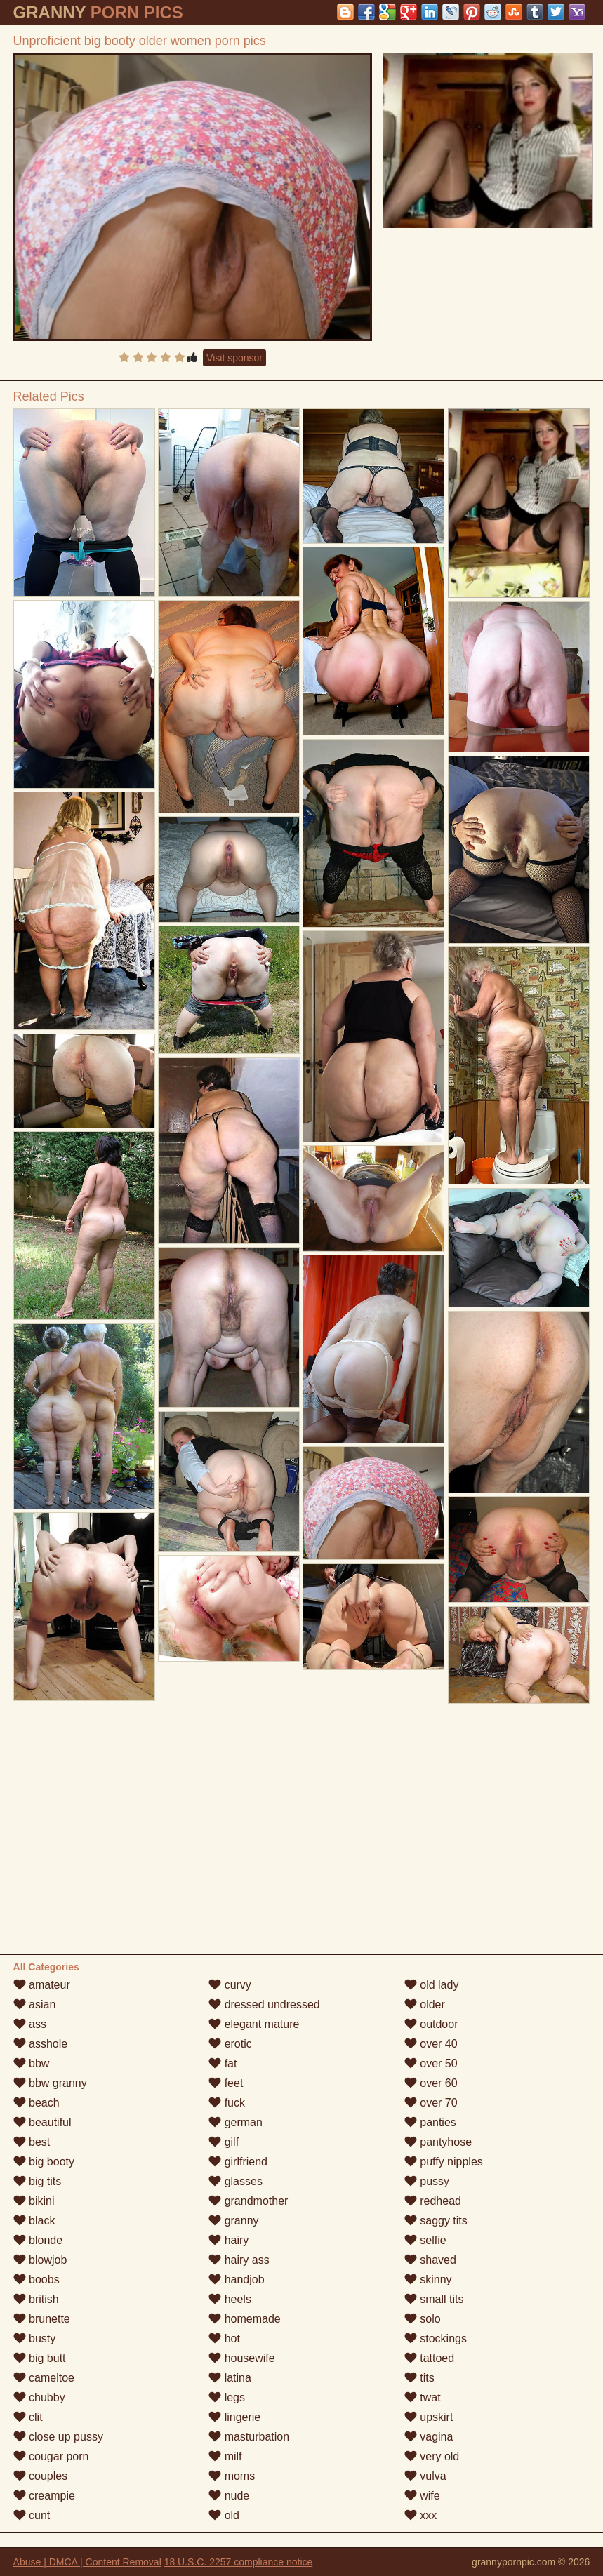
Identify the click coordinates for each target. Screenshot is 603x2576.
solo (422, 2319)
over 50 (431, 2063)
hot (224, 2338)
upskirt (428, 2417)
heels (229, 2299)
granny (233, 2221)
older (424, 2004)
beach (36, 2103)
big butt (39, 2358)
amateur (41, 1985)
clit (28, 2417)
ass (29, 2024)
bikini (34, 2201)
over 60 (431, 2083)
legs (226, 2397)
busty (34, 2338)
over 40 (431, 2044)
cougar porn (51, 2456)
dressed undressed (264, 2004)
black (34, 2221)
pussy (426, 2181)
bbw (31, 2063)
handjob (236, 2279)
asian (34, 2004)
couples (40, 2476)
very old (431, 2456)
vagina (428, 2437)
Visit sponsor (234, 357)
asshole (40, 2044)
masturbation (248, 2437)
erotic (230, 2044)
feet (225, 2083)
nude (228, 2496)
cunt (32, 2515)
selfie (425, 2240)
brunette (41, 2319)
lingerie (234, 2417)
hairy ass (238, 2260)
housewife (241, 2358)
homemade (244, 2319)
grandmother (248, 2201)
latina (229, 2378)
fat (222, 2063)
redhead (432, 2201)
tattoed (429, 2358)
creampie (44, 2496)
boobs (36, 2279)
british (36, 2299)
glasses (235, 2181)
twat (422, 2397)
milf (224, 2456)
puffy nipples (443, 2162)
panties (430, 2122)
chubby (39, 2397)
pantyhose (438, 2142)
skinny (428, 2279)
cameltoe (43, 2378)
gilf (223, 2142)
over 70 (431, 2103)
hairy (228, 2240)
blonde (38, 2240)
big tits (37, 2181)
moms (231, 2476)
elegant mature (253, 2024)
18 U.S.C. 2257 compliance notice (238, 2562)
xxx (420, 2515)
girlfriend (237, 2162)
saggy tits (436, 2221)
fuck (226, 2103)
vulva (425, 2476)
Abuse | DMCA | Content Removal (87, 2562)
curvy (229, 1985)
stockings (435, 2338)
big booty (43, 2162)
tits (419, 2378)
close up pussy (58, 2437)
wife (422, 2496)
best (32, 2142)
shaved (430, 2260)
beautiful (42, 2122)
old (223, 2515)
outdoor (431, 2024)
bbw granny (50, 2083)
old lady (431, 1985)
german (235, 2122)
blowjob (40, 2260)
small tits (434, 2299)
